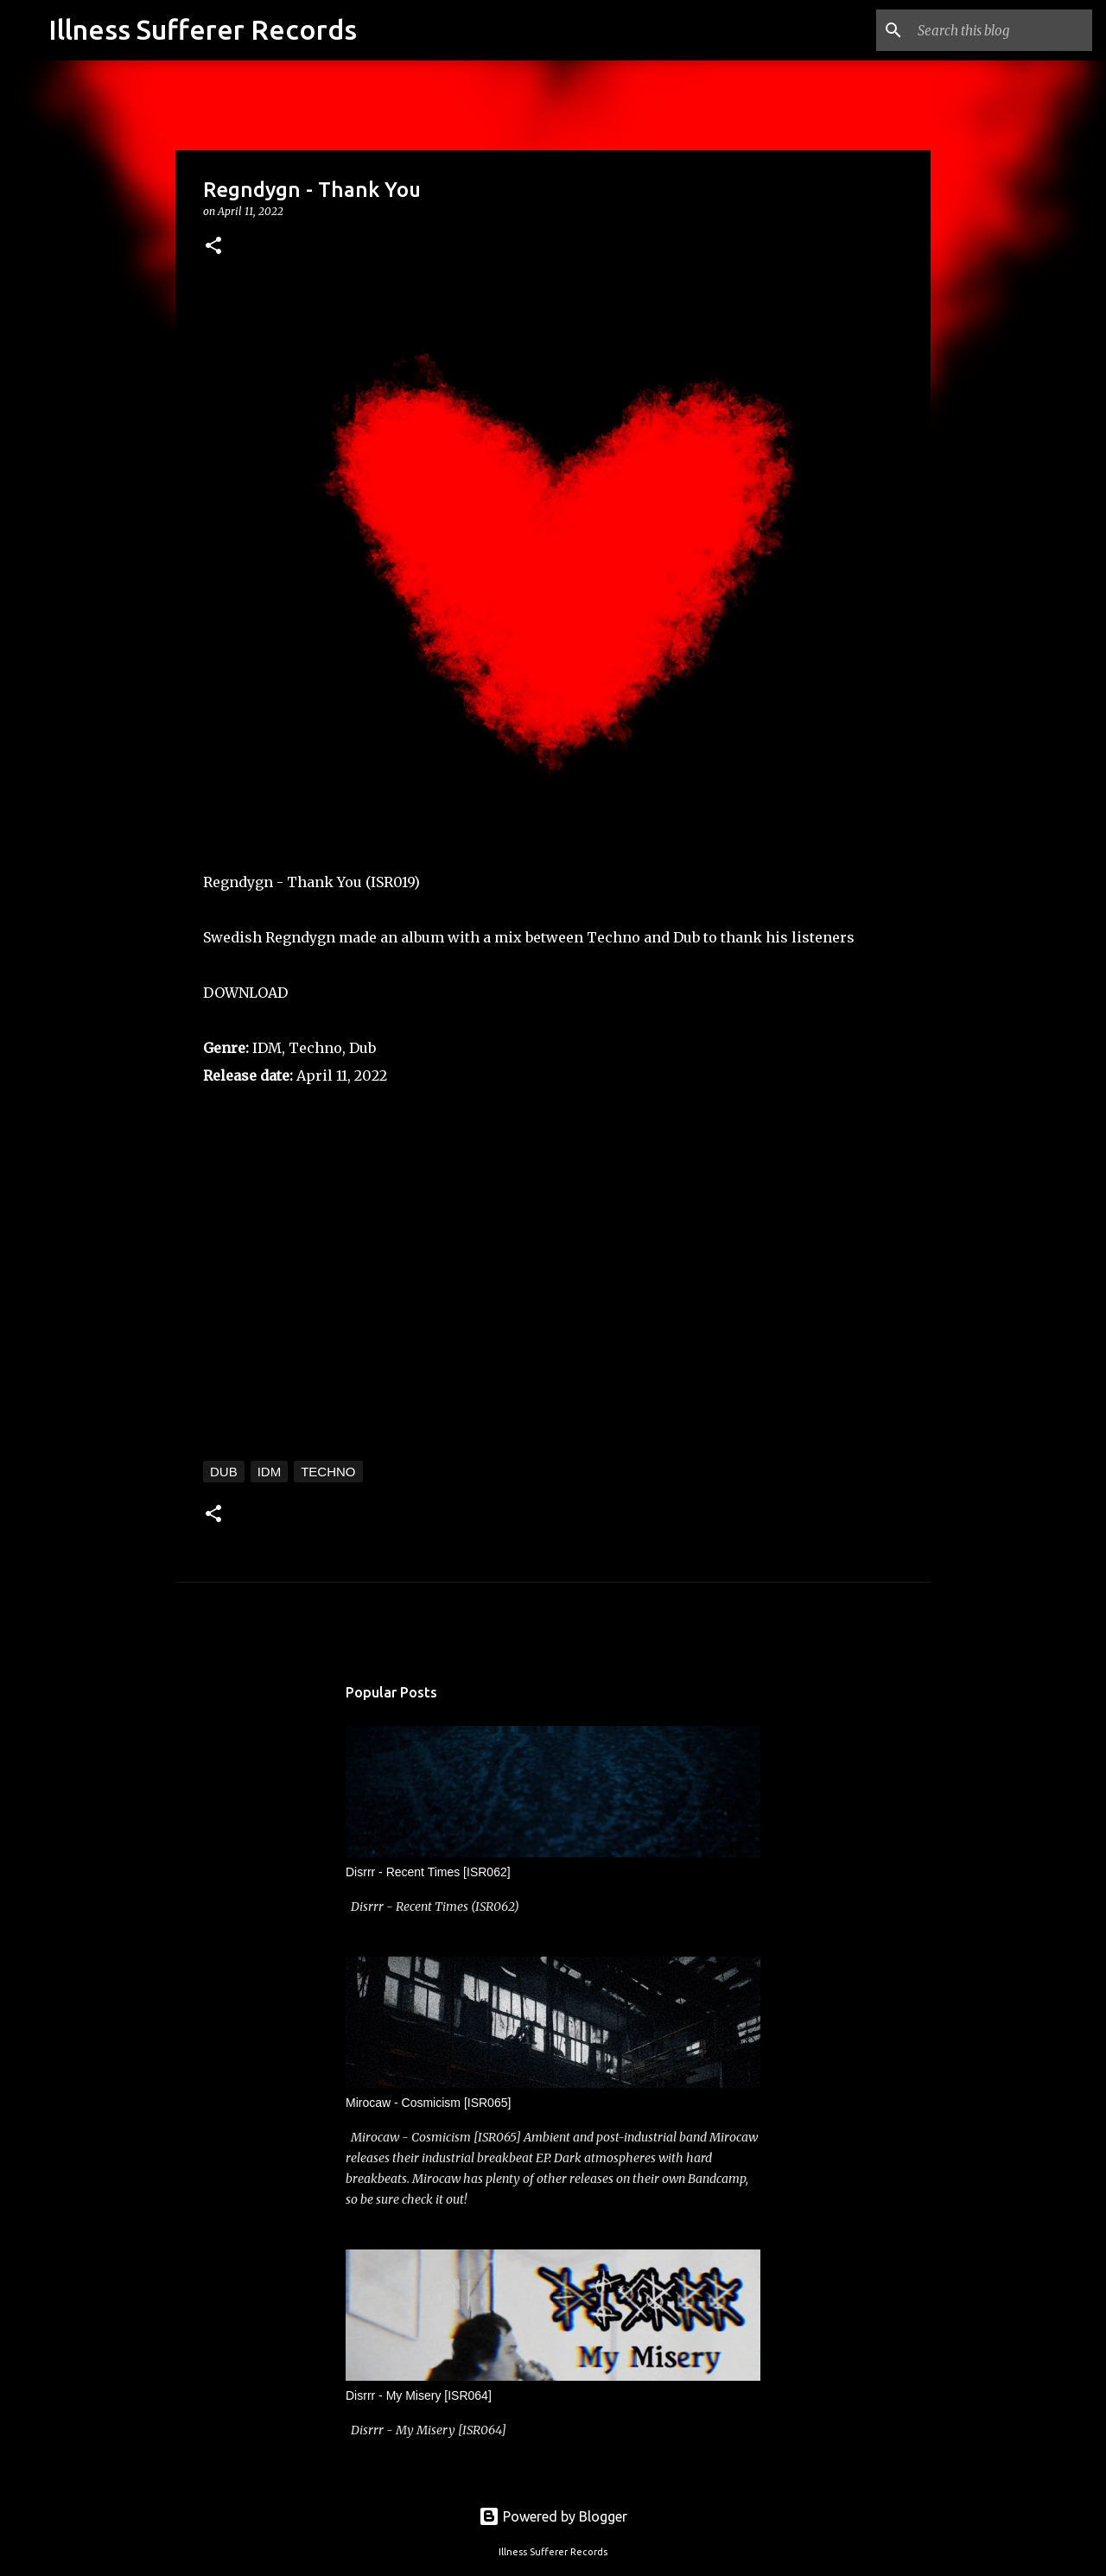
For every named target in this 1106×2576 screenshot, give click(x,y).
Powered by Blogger (553, 2516)
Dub (224, 1471)
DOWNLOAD (245, 992)
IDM (269, 1471)
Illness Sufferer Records (202, 29)
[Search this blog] (1001, 30)
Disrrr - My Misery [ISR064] (419, 2395)
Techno (328, 1471)
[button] (213, 246)
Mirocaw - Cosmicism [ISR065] (428, 2103)
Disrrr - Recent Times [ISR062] (428, 1872)
